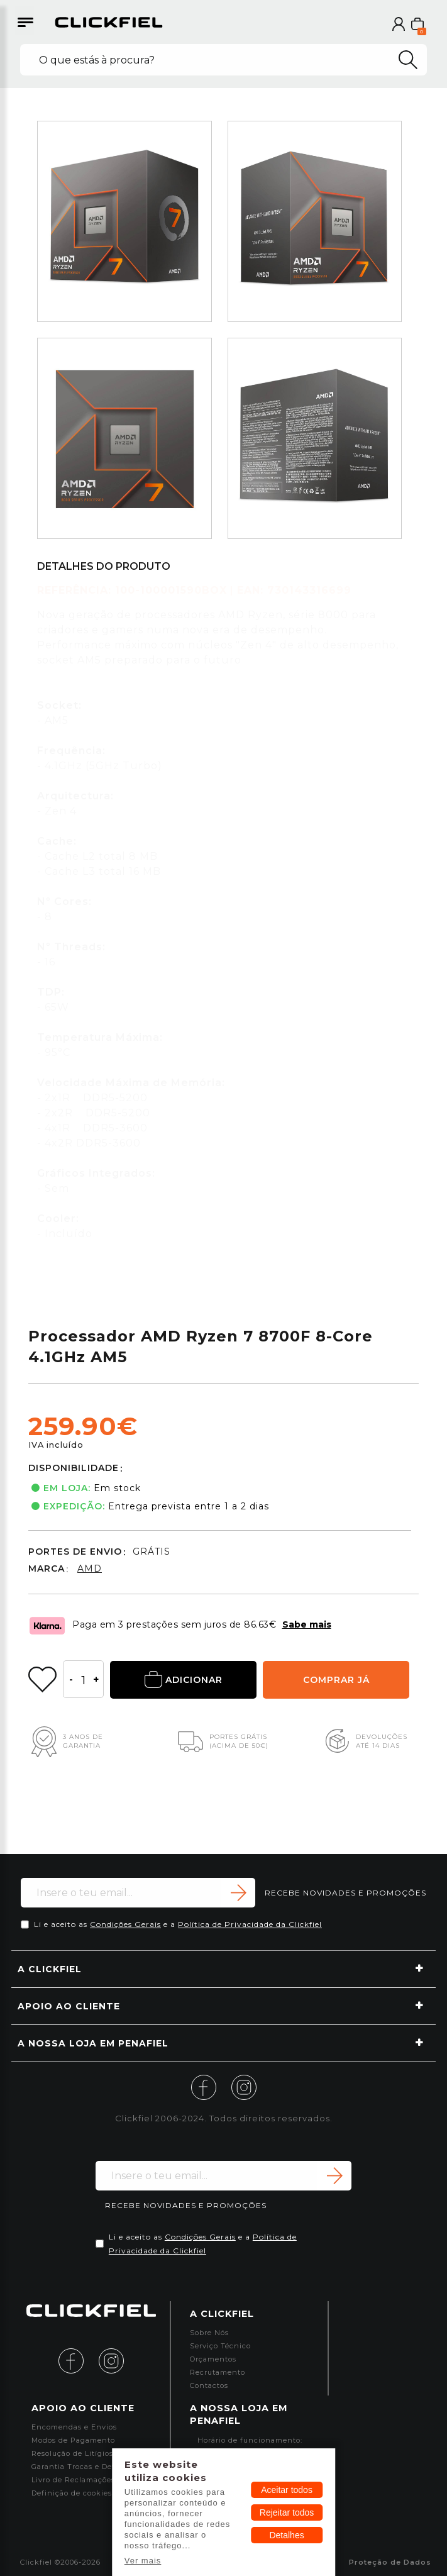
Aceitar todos (286, 2490)
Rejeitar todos (287, 2512)
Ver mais (143, 2560)
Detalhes (286, 2535)
